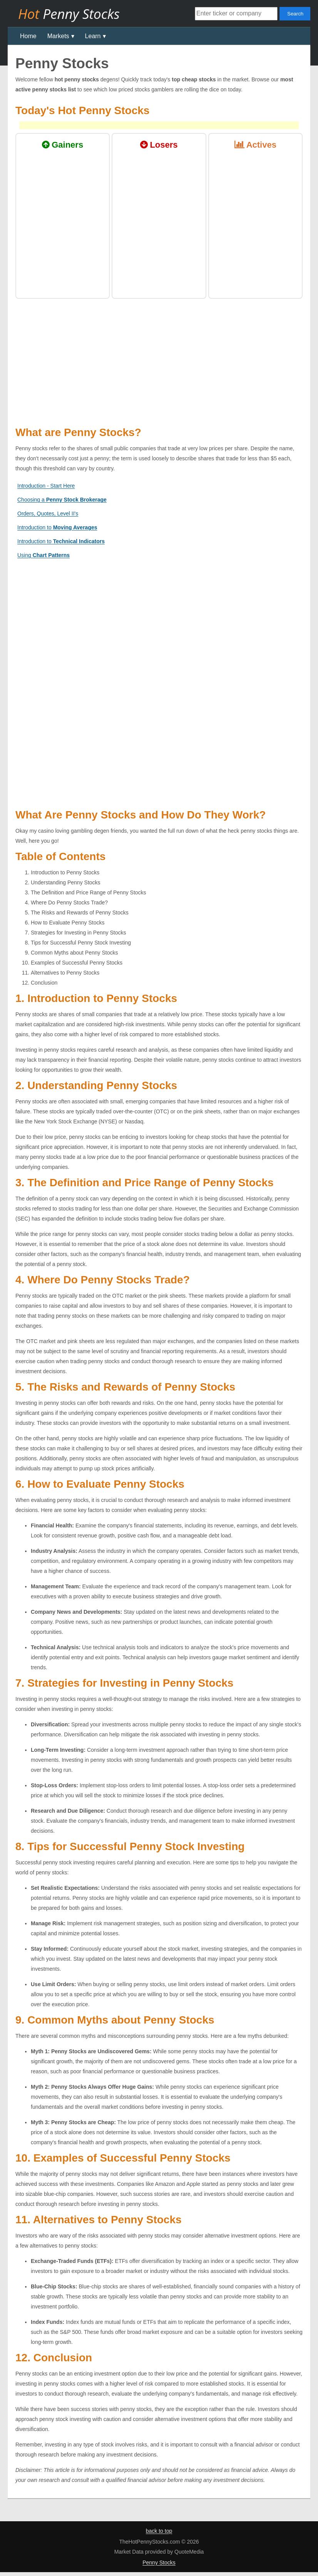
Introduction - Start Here (46, 486)
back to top (159, 2531)
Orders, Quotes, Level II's (47, 513)
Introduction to (57, 527)
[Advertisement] (159, 620)
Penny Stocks (159, 2562)
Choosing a (62, 500)
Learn (93, 36)
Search (295, 14)
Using (43, 555)
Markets (58, 36)
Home (28, 36)
